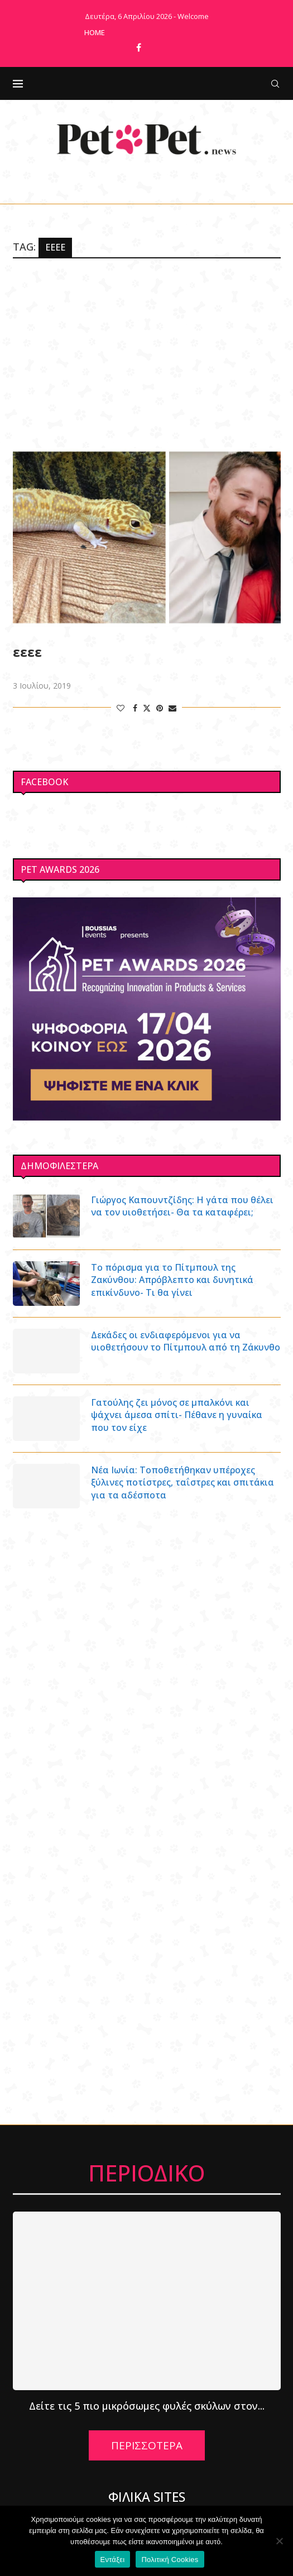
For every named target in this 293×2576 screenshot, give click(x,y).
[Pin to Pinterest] (159, 708)
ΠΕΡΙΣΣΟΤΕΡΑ (146, 2445)
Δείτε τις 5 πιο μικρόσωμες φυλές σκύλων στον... (147, 2405)
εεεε (27, 652)
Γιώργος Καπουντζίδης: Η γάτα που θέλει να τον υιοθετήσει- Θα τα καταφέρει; (182, 1206)
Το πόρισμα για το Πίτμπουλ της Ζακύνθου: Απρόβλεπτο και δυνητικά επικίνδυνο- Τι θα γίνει (172, 1280)
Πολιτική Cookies (169, 2559)
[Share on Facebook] (135, 708)
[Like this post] (120, 708)
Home (94, 32)
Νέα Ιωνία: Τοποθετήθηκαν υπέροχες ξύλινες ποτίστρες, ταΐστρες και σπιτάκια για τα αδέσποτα (182, 1482)
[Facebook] (138, 47)
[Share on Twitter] (147, 708)
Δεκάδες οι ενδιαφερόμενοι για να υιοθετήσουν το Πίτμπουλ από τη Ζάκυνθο (185, 1341)
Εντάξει (112, 2559)
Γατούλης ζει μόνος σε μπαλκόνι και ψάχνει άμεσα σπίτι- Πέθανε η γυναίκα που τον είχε (176, 1415)
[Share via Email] (172, 708)
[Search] (275, 84)
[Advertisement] (147, 353)
